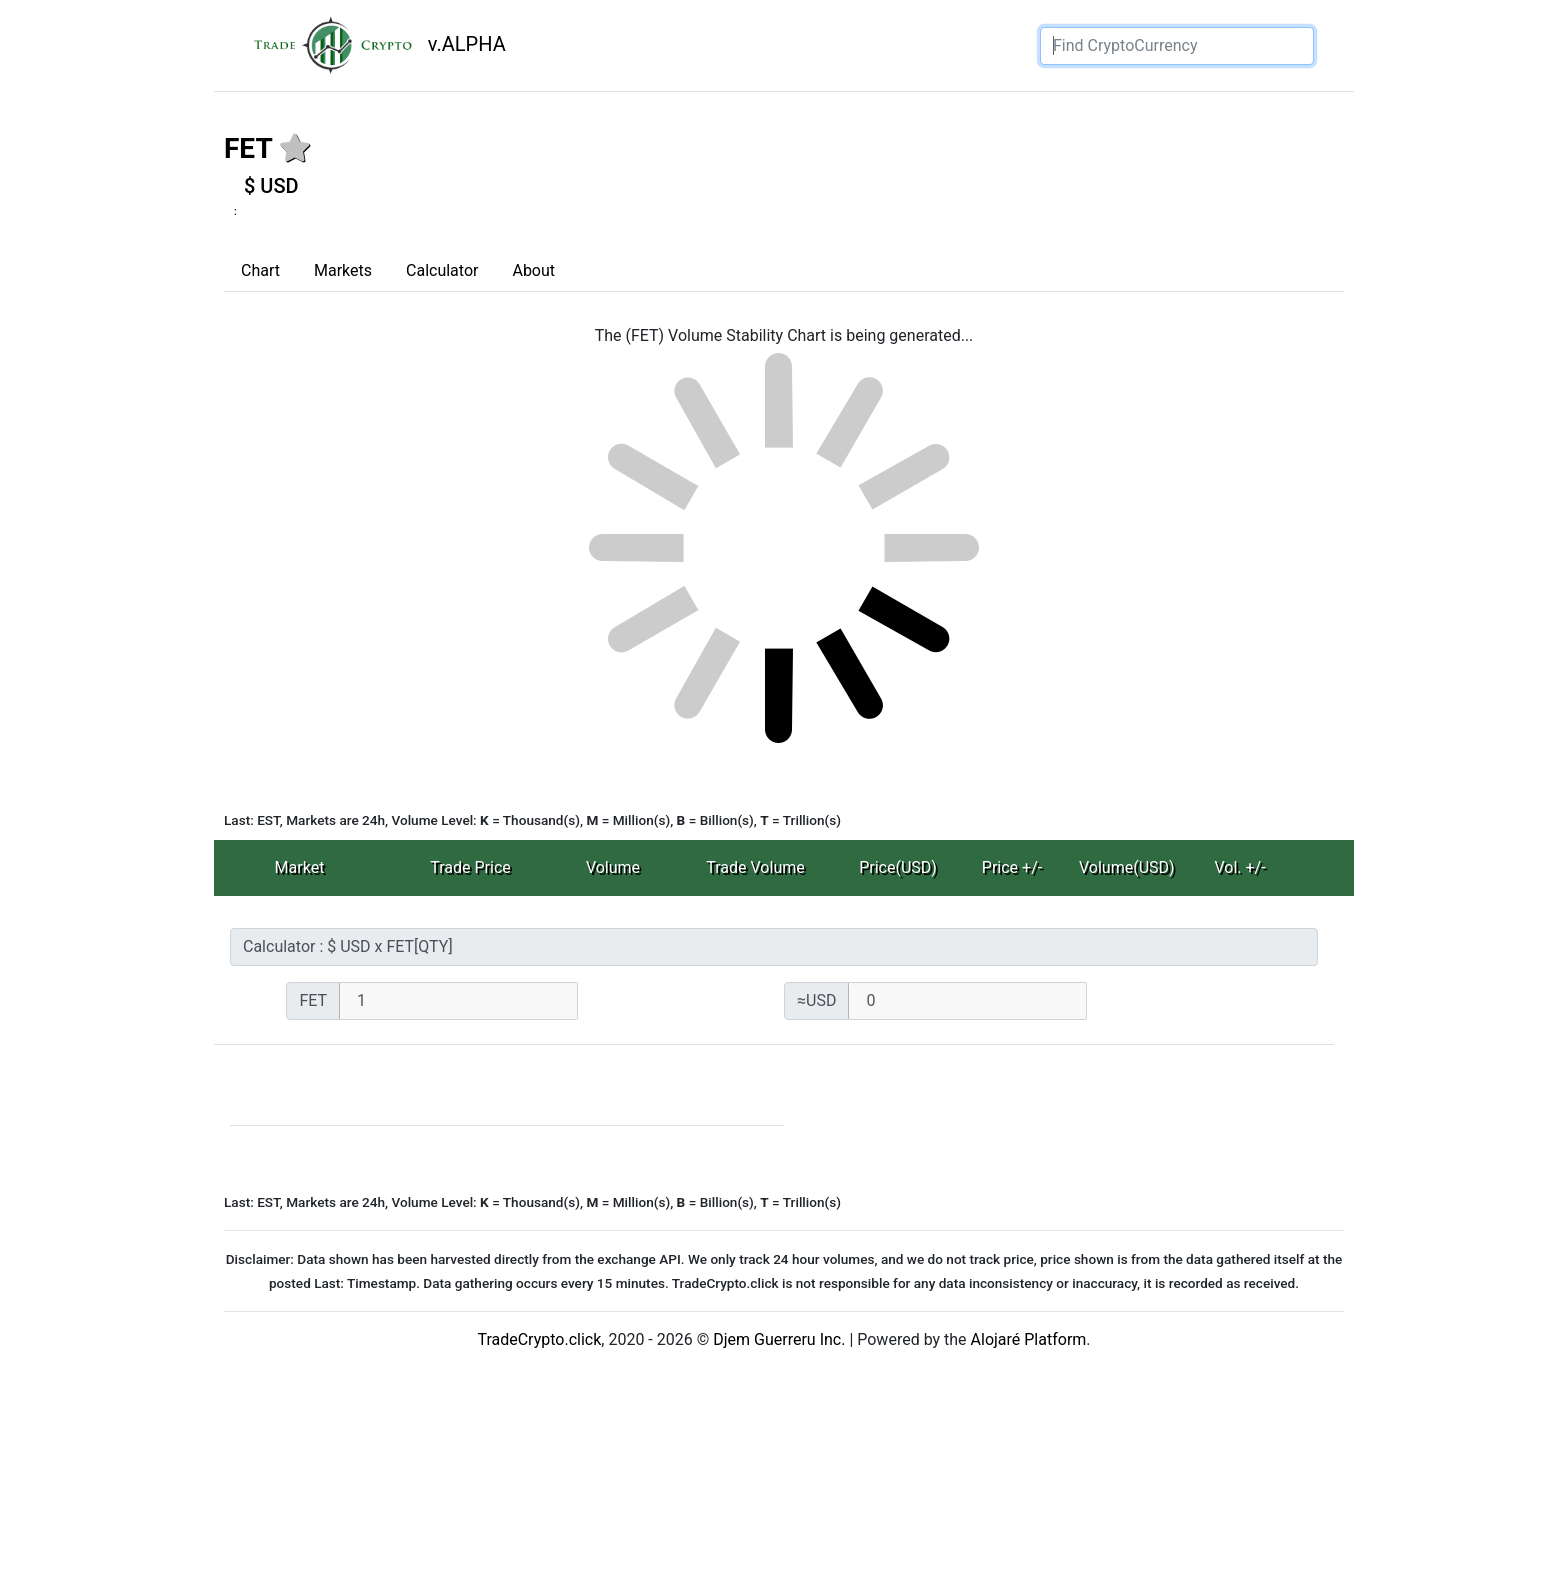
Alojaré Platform (1029, 1339)
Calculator (442, 270)
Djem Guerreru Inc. (779, 1339)
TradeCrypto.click (539, 1339)
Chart (260, 270)
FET (248, 148)
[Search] (1177, 46)
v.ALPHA (372, 45)
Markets (343, 270)
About (533, 270)
